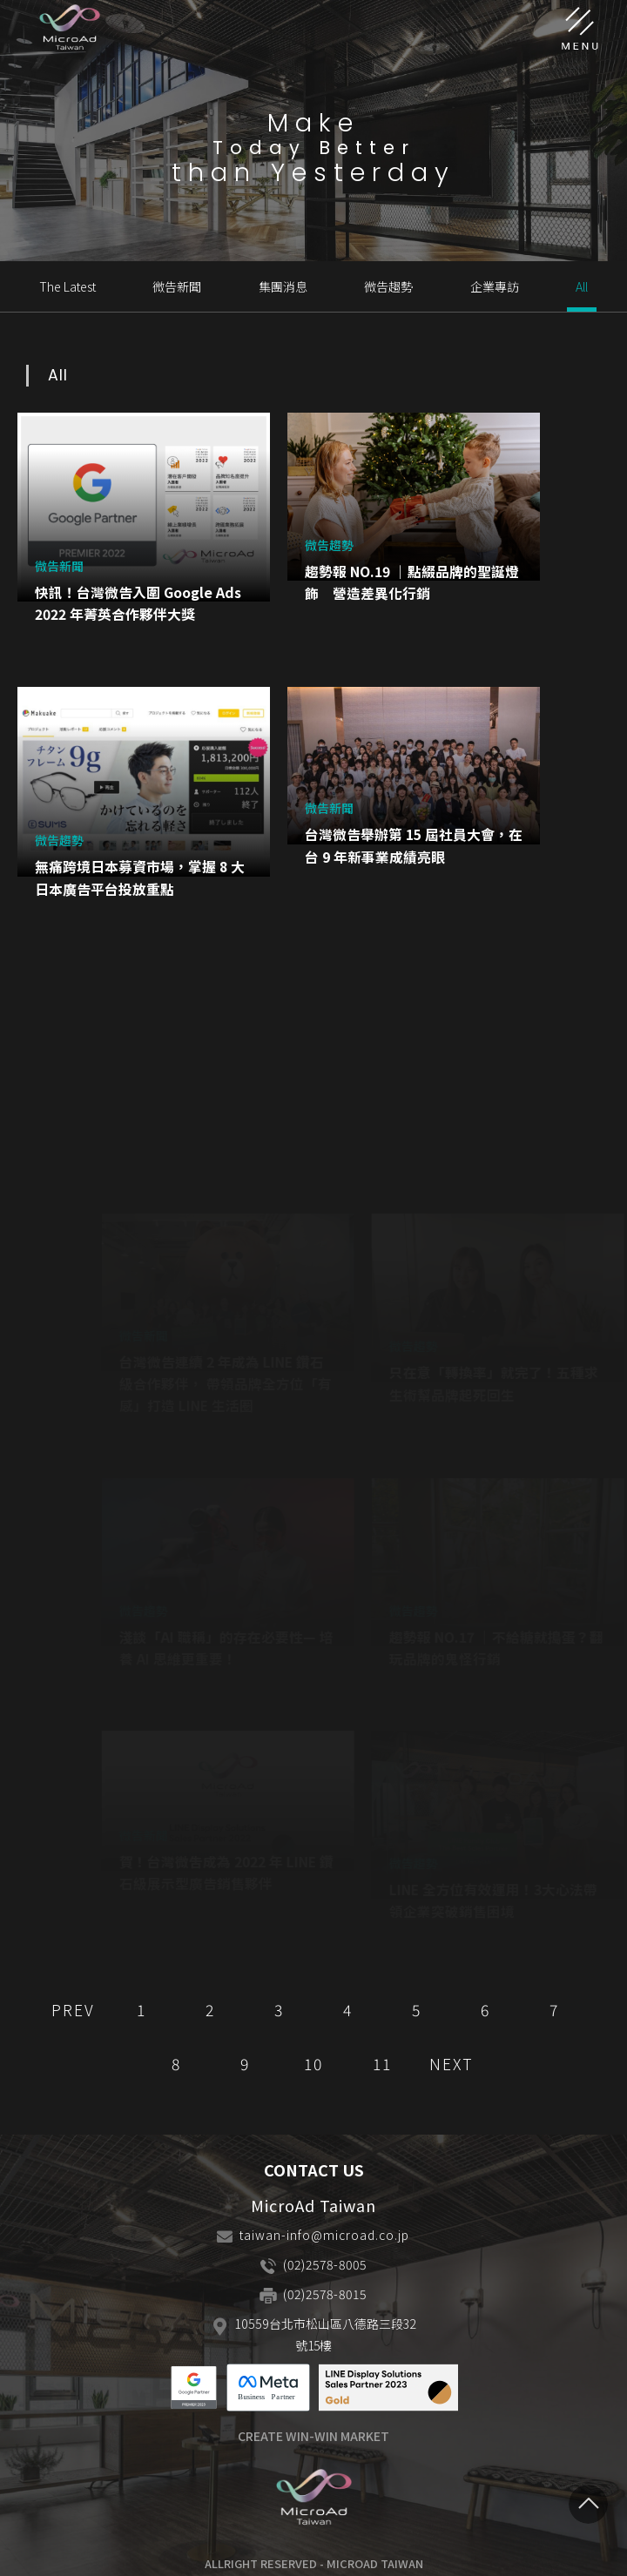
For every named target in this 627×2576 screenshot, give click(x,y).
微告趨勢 (388, 286)
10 (313, 2064)
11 (382, 2064)
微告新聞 (176, 286)
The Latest (67, 286)
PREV (73, 2010)
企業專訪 (494, 286)
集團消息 (283, 286)
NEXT (451, 2064)
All (582, 286)
